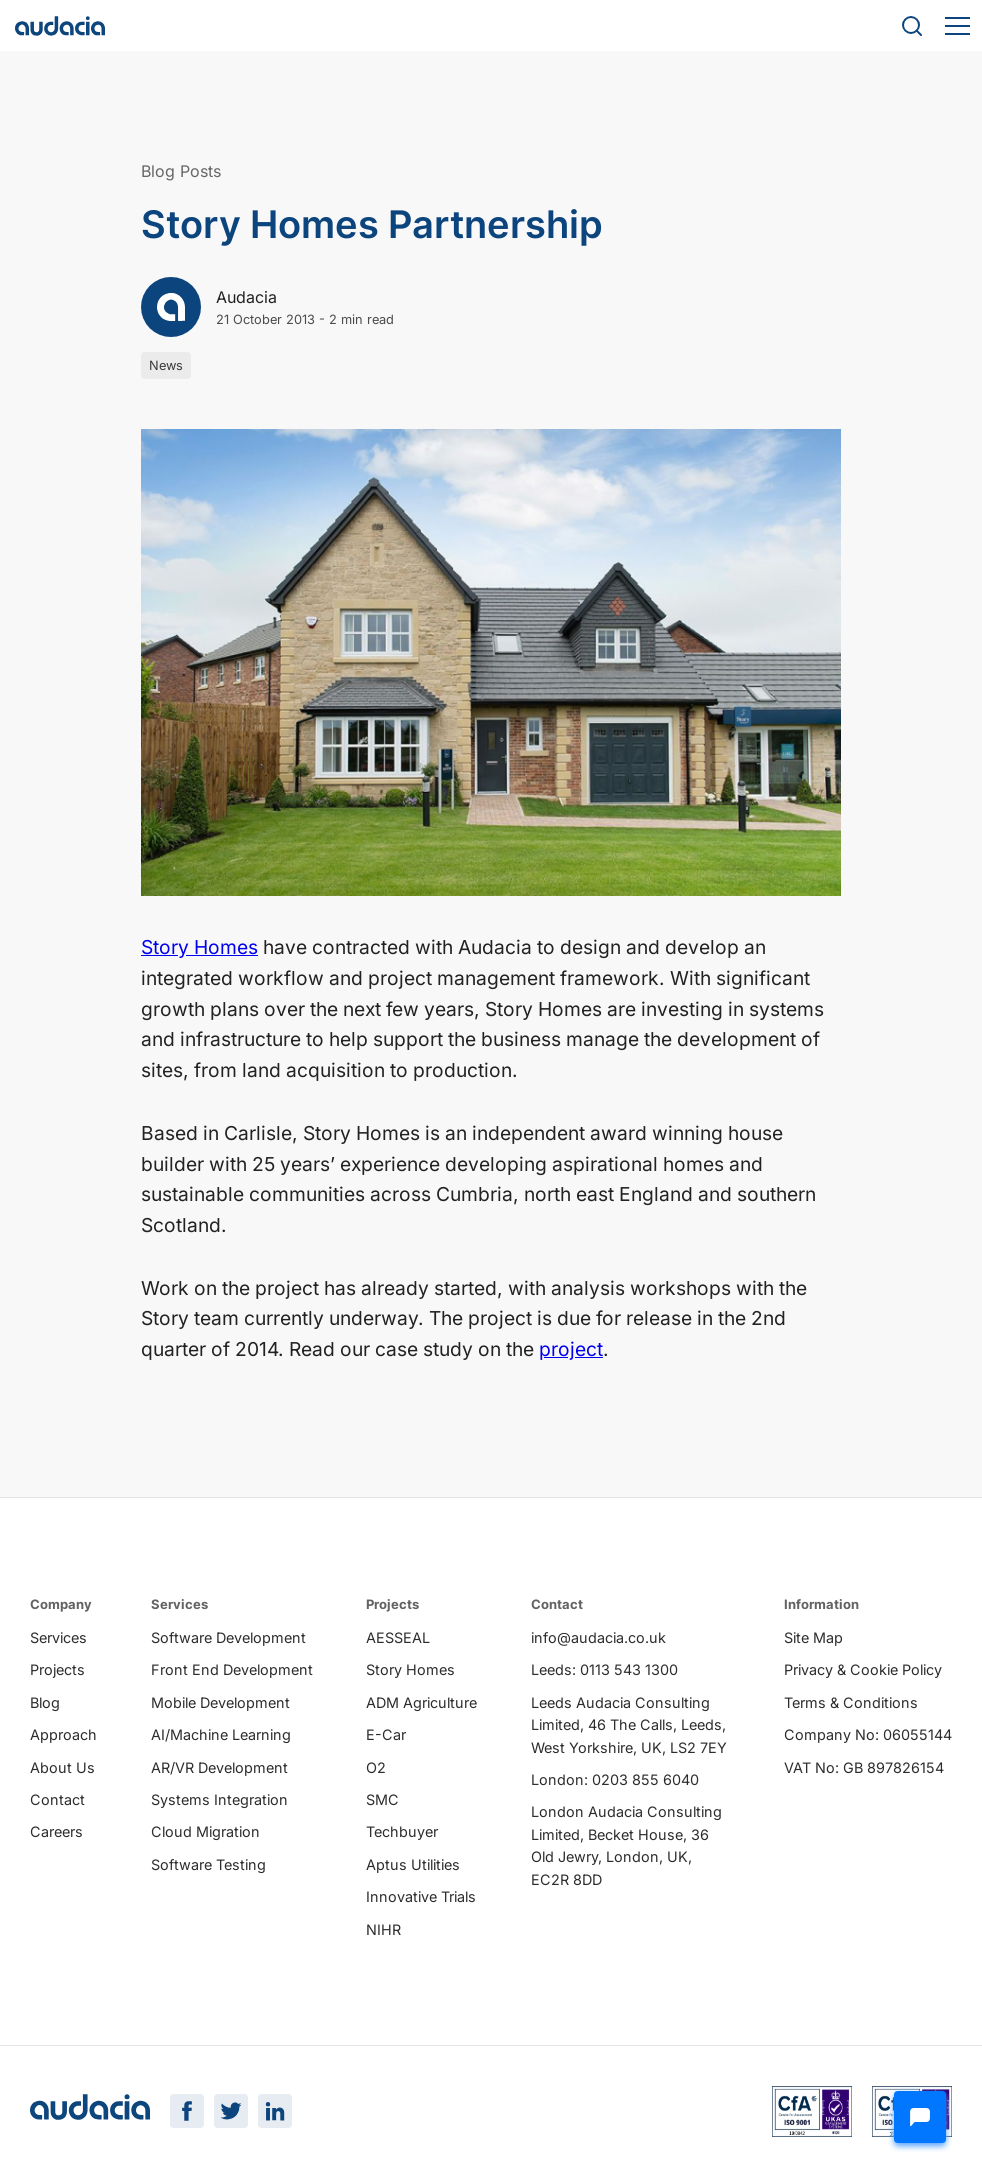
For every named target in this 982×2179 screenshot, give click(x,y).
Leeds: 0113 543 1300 (604, 1670)
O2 (376, 1767)
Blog (45, 1703)
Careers (56, 1832)
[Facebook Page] (187, 2113)
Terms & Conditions (851, 1703)
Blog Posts (181, 171)
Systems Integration (219, 1800)
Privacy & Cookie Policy (863, 1670)
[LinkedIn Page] (275, 2113)
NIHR (383, 1929)
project (571, 1349)
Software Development (228, 1638)
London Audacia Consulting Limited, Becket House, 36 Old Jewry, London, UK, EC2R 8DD (626, 1846)
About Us (62, 1767)
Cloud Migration (205, 1832)
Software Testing (208, 1865)
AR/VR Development (219, 1767)
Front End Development (232, 1670)
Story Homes (199, 947)
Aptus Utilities (413, 1865)
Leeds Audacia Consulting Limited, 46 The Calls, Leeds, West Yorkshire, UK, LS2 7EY (629, 1726)
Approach (63, 1735)
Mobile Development (220, 1703)
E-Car (386, 1735)
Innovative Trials (421, 1897)
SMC (382, 1800)
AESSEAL (398, 1638)
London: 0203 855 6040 (615, 1780)
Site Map (813, 1638)
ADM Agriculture (421, 1703)
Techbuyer (402, 1832)
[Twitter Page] (231, 2113)
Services (58, 1638)
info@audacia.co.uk (598, 1638)
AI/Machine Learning (221, 1735)
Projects (57, 1670)
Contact (57, 1800)
